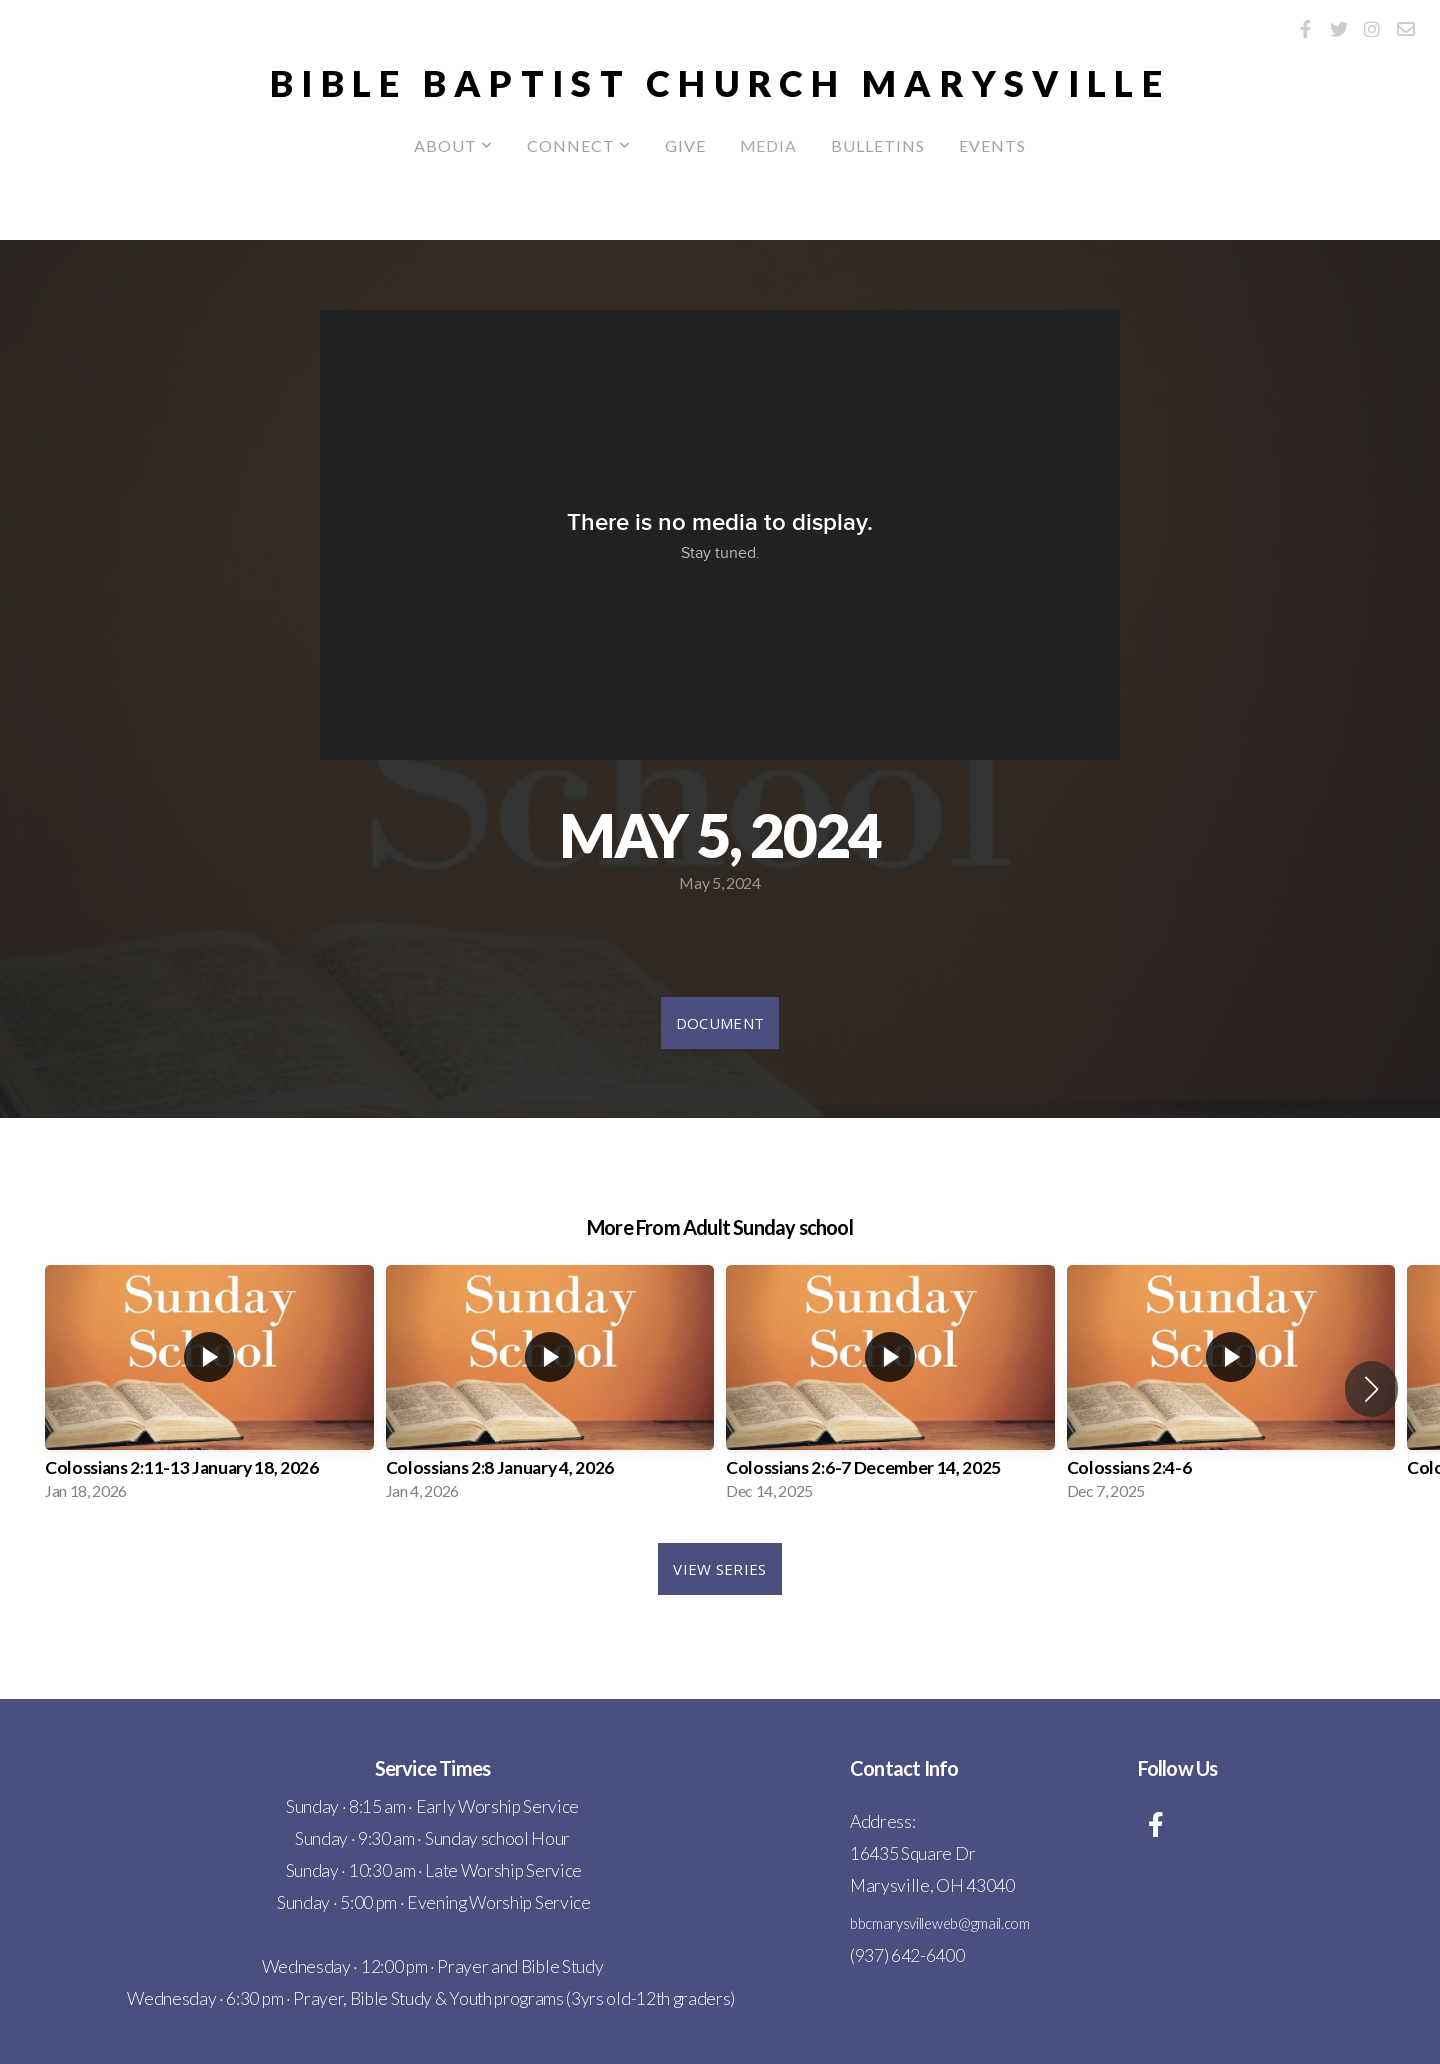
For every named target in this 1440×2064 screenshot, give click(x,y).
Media (769, 145)
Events (992, 145)
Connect (579, 145)
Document (720, 1023)
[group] (209, 1389)
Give (685, 145)
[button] (1371, 1389)
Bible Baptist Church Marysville (720, 83)
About (453, 145)
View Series (719, 1569)
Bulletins (878, 145)
